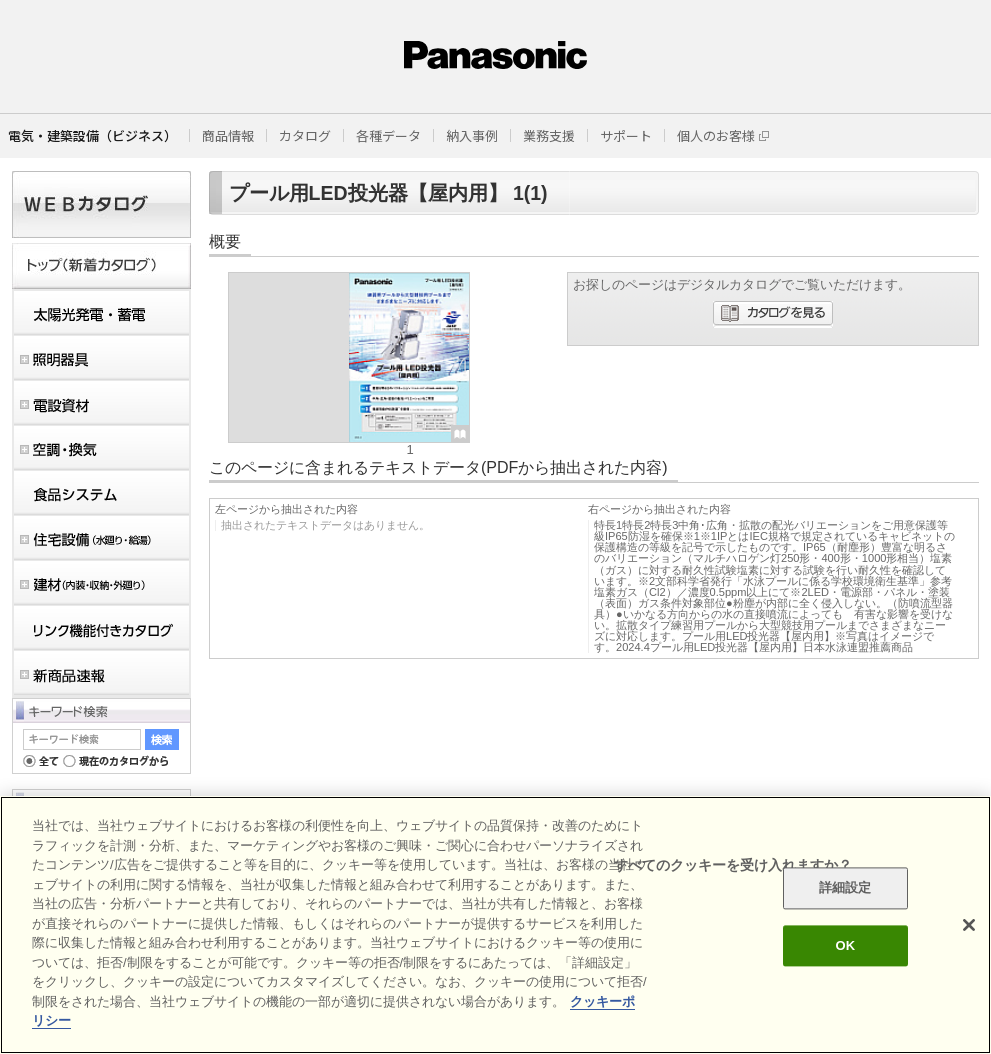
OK (845, 945)
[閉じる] (969, 925)
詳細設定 (845, 888)
